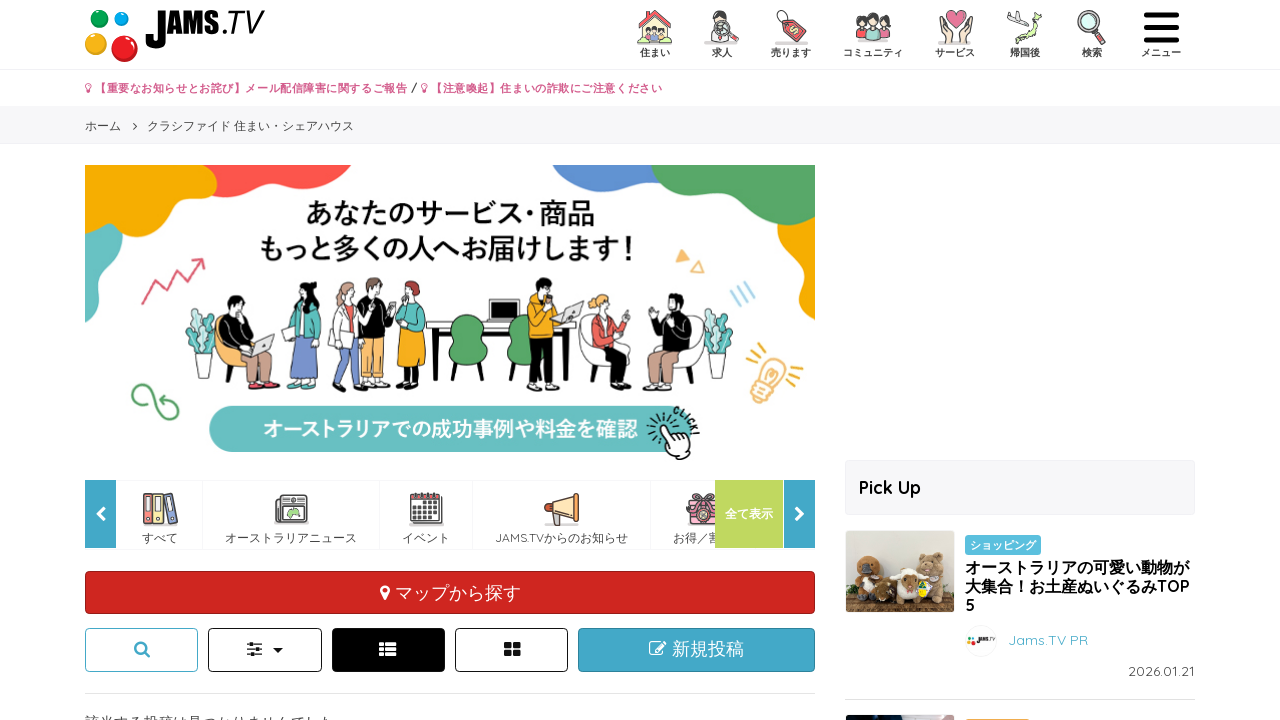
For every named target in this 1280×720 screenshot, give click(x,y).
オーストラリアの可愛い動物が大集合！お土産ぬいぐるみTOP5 (1077, 586)
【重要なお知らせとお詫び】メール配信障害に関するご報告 (246, 88)
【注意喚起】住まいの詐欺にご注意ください (541, 88)
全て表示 (749, 513)
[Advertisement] (1020, 305)
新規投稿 (696, 649)
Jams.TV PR (1048, 640)
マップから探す (450, 592)
